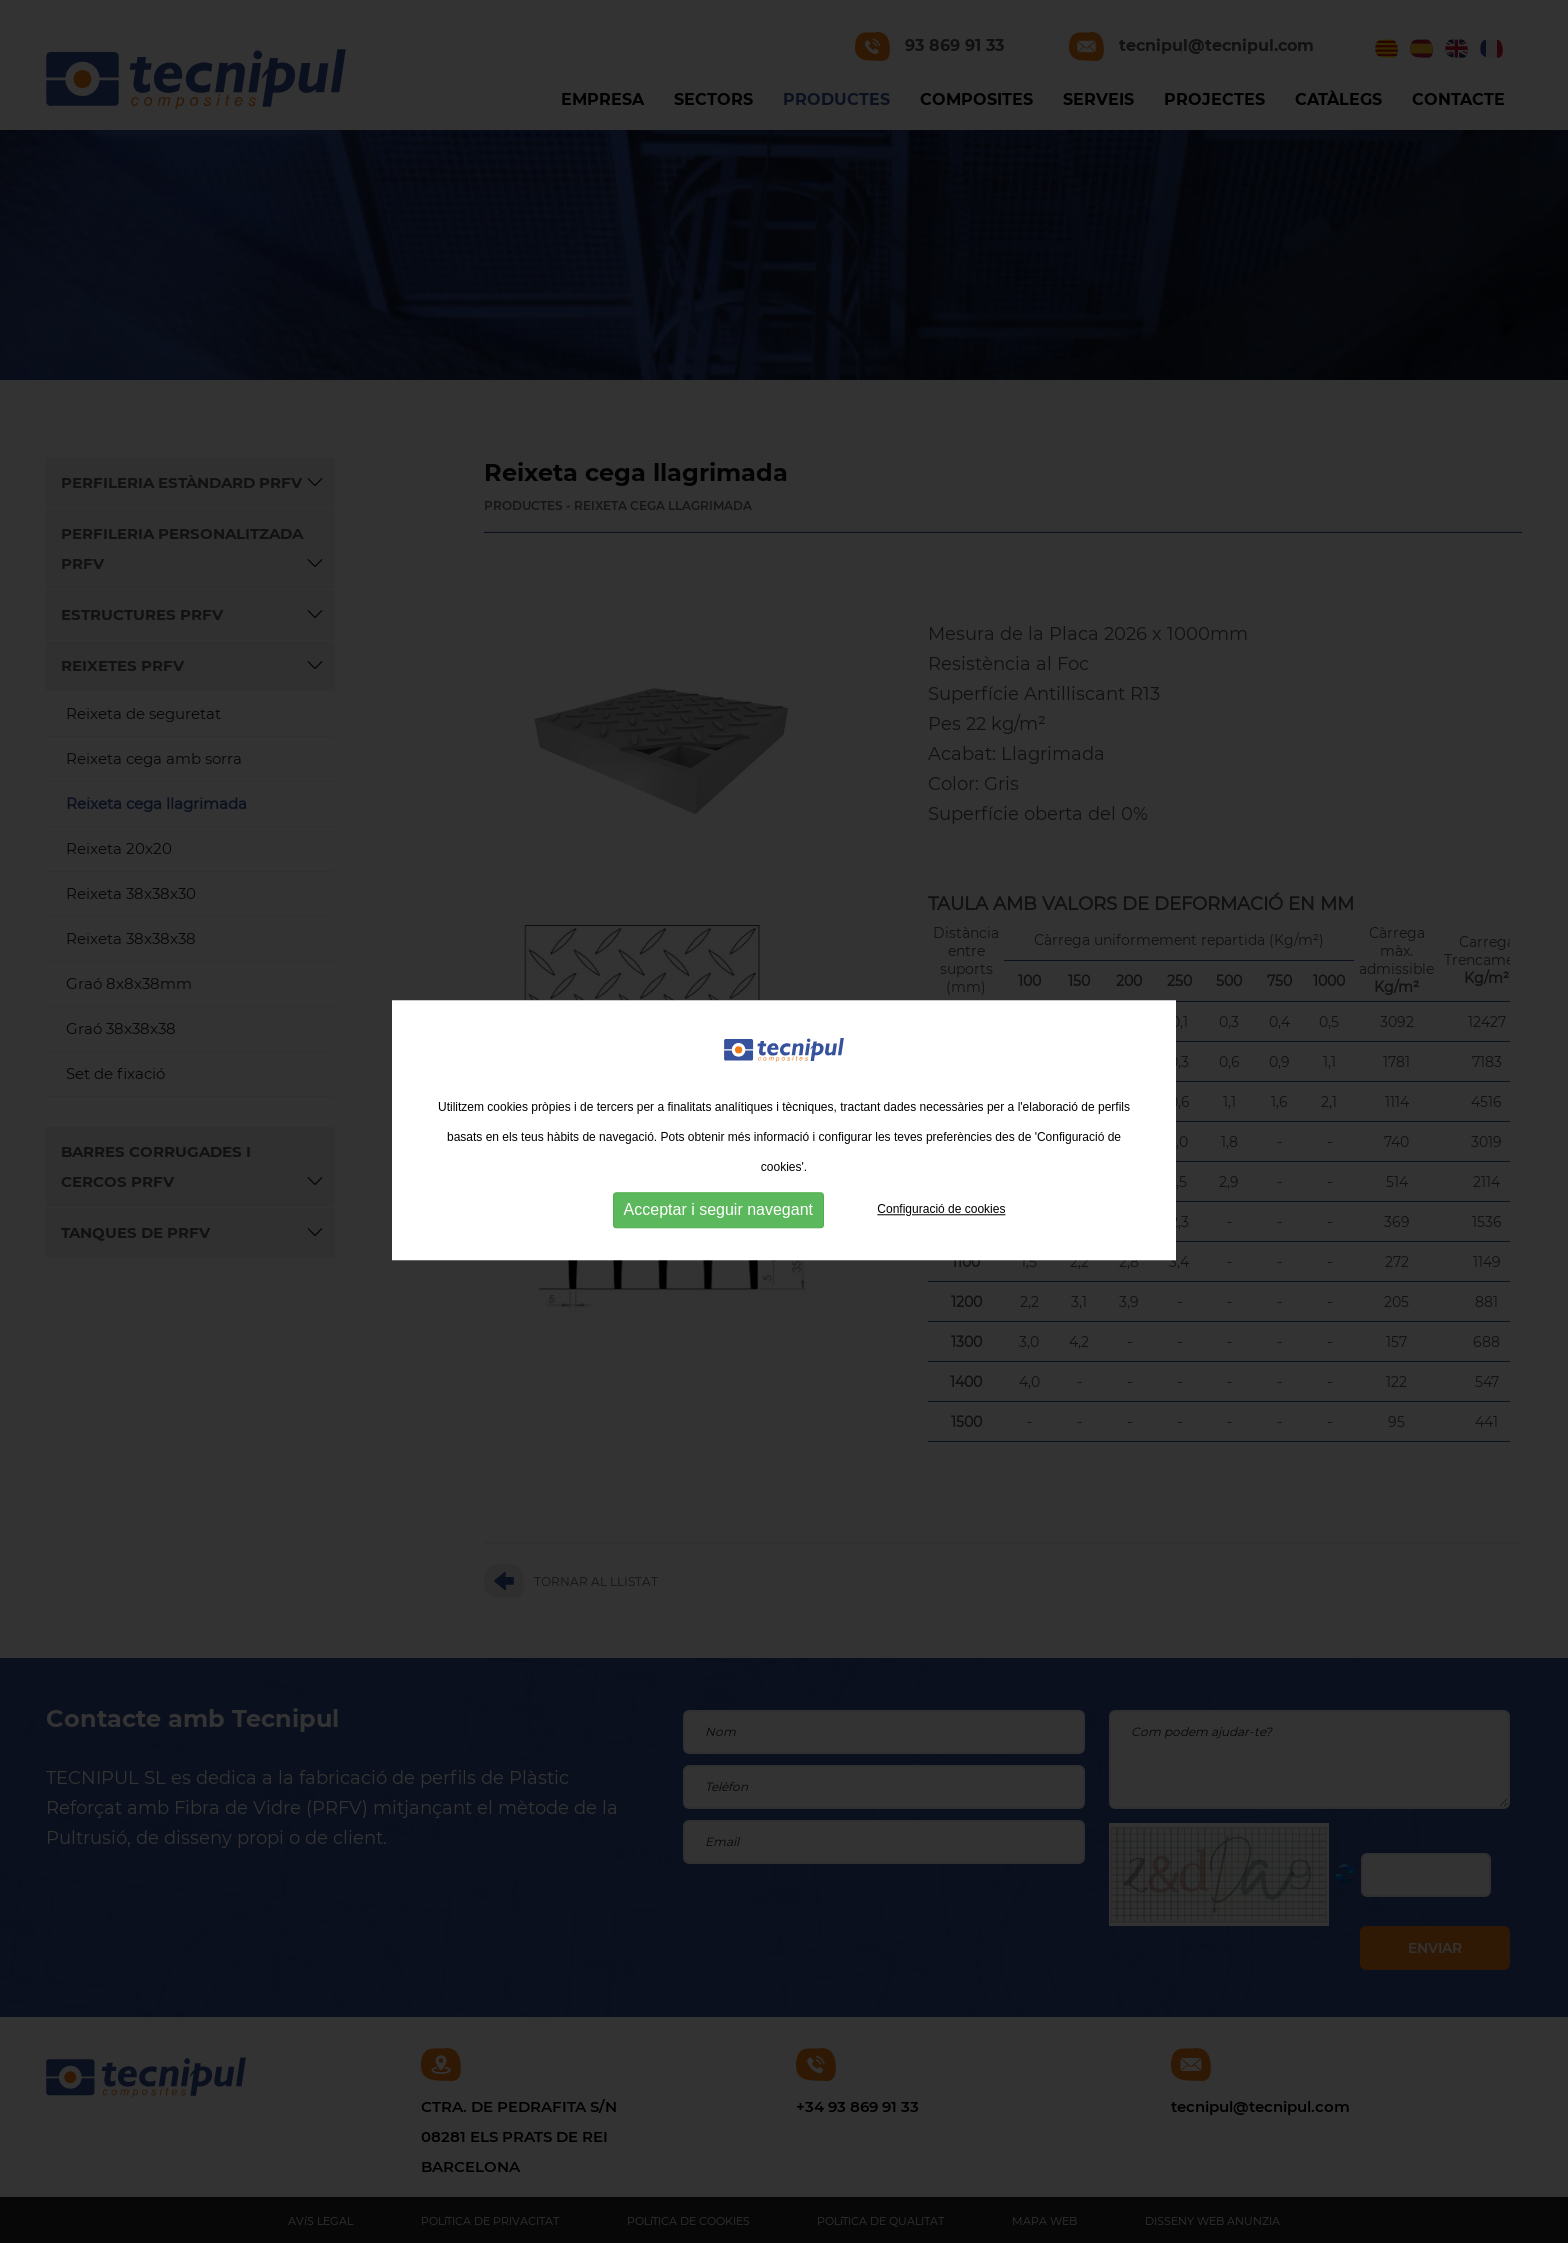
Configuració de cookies (941, 1226)
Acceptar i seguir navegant (718, 1226)
